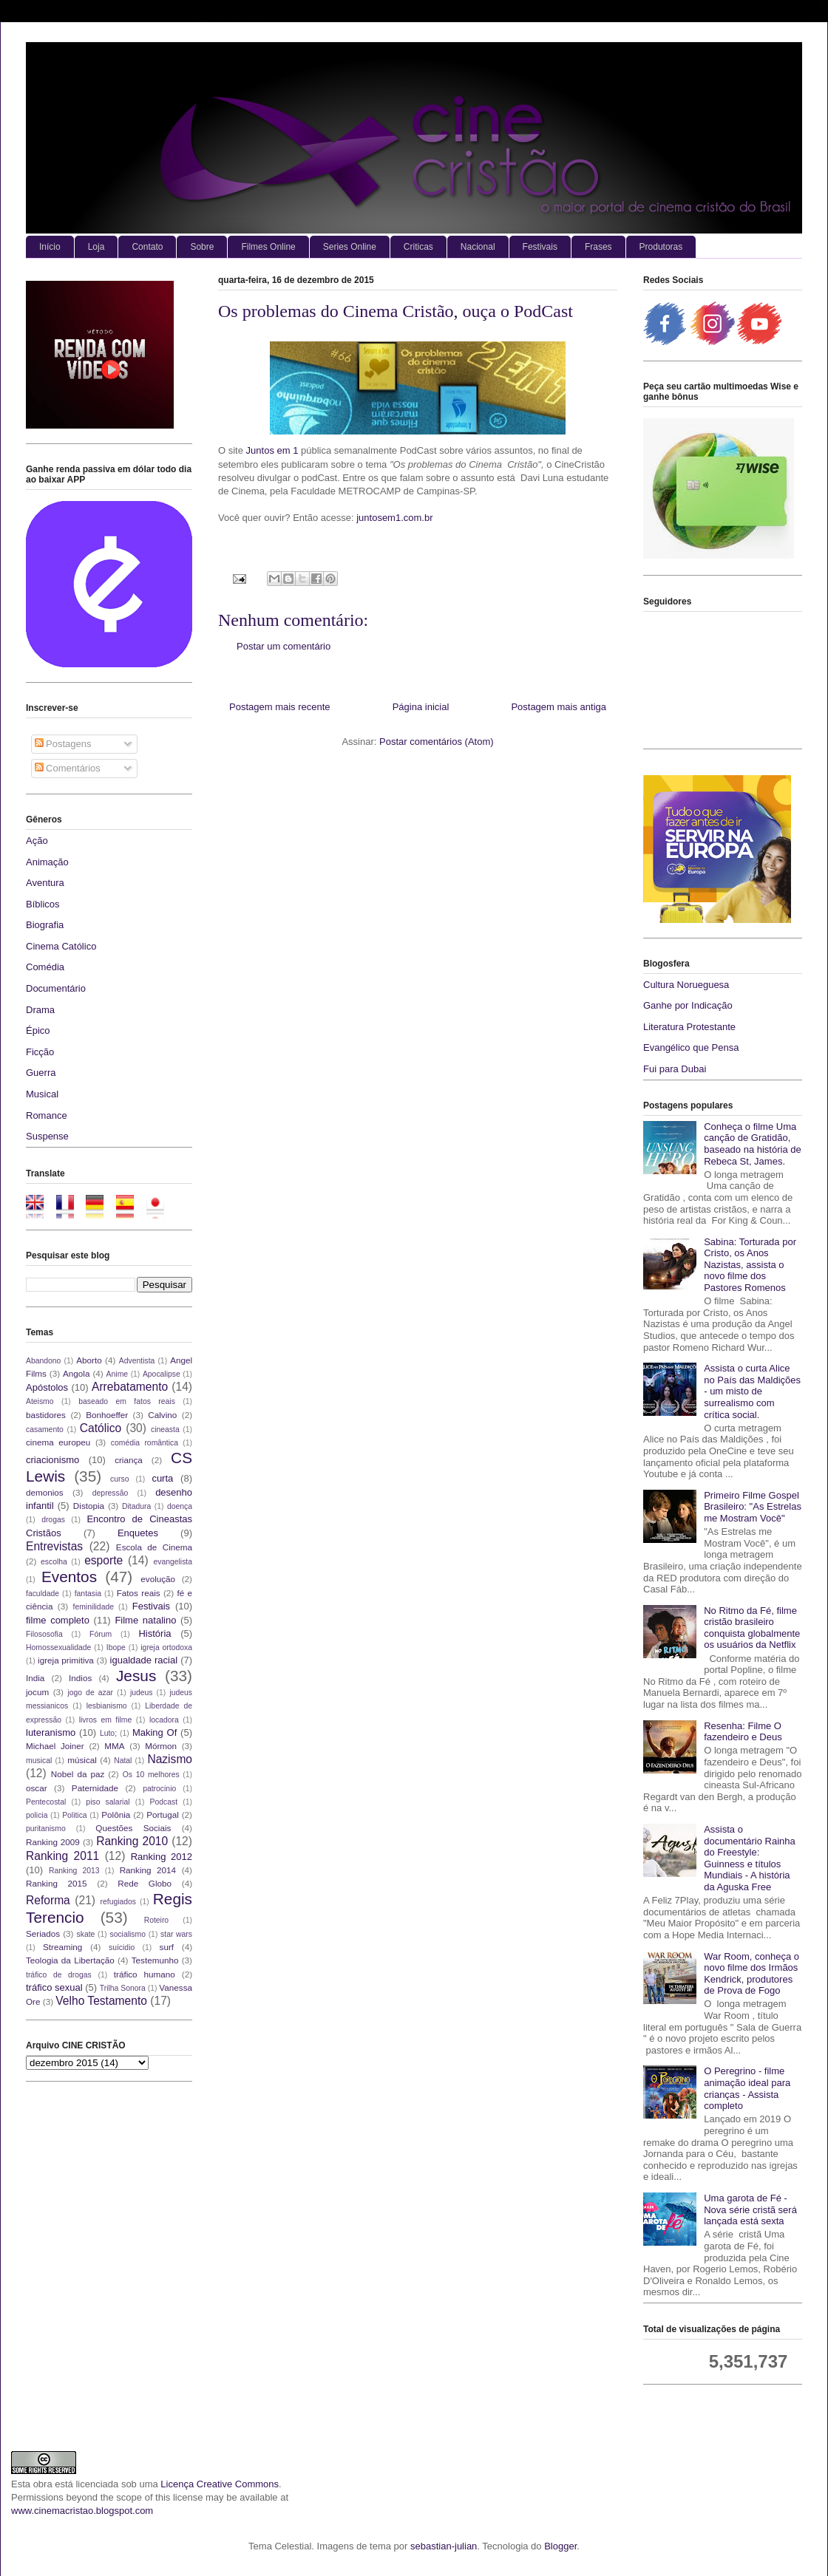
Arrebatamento (130, 1386)
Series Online (349, 247)
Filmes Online (268, 247)
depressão (110, 1493)
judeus (141, 1693)
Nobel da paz (77, 1774)
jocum (37, 1692)
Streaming (62, 1947)
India (35, 1678)
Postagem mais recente (279, 706)
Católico (100, 1428)
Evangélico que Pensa (691, 1047)
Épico (38, 1030)
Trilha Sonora (123, 1988)
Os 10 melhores (151, 1775)
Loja (96, 247)
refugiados (119, 1902)
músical (82, 1760)
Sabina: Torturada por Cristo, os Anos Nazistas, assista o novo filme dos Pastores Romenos (750, 1264)
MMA (114, 1746)
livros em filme (105, 1720)
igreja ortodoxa (166, 1647)
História (154, 1633)
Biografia (45, 924)
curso (119, 1479)
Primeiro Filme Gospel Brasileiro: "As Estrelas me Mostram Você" (752, 1507)
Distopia (88, 1505)
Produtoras (661, 247)
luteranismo (50, 1732)
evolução (157, 1579)
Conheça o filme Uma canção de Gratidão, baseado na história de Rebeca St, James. (752, 1144)
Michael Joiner (55, 1746)
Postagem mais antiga (558, 706)
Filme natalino (145, 1620)
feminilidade (93, 1607)
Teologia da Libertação (70, 1960)
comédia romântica (144, 1443)
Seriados (43, 1933)
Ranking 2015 (56, 1883)
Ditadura (136, 1506)
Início (50, 247)
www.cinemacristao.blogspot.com (82, 2510)
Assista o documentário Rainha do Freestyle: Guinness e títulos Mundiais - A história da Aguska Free (749, 1858)
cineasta (165, 1429)
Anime (117, 1374)
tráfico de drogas (59, 1975)
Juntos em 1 (272, 450)
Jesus (136, 1675)
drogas (53, 1520)
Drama (40, 1009)
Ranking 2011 (62, 1856)
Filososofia (44, 1634)
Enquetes (138, 1533)
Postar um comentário (283, 646)
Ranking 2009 (53, 1842)
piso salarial (107, 1802)
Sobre (202, 247)
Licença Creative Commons (219, 2484)
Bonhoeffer (107, 1415)
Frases (598, 247)
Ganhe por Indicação (688, 1005)
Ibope (116, 1647)
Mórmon (161, 1746)
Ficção (40, 1051)
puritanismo (46, 1828)
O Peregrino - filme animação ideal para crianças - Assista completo (747, 2088)
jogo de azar (90, 1693)
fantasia (88, 1593)
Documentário (56, 988)
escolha (54, 1562)
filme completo (57, 1620)
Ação (37, 840)
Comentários (68, 768)
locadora (164, 1720)
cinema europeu (58, 1442)
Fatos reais (138, 1593)
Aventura (45, 882)
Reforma (48, 1900)
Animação (47, 862)
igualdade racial (144, 1660)
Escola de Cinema (154, 1547)
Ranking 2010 (132, 1841)
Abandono (43, 1361)
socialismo (127, 1934)
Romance (46, 1115)
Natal (123, 1760)
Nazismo (169, 1759)
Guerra (40, 1072)
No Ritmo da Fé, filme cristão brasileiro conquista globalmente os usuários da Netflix (752, 1628)
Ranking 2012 (161, 1856)
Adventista (137, 1361)
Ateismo (40, 1401)
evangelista (172, 1562)
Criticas (418, 247)
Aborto (88, 1360)
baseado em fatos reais (126, 1401)
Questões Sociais (133, 1828)
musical (39, 1760)
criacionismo (52, 1459)
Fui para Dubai (674, 1068)
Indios (80, 1678)
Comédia (45, 966)
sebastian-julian (443, 2546)
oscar (36, 1788)
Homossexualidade (58, 1647)
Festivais (540, 247)
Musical (42, 1094)
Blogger (560, 2546)
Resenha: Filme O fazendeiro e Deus (743, 1731)
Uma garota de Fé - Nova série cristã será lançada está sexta (750, 2209)
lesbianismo (106, 1706)
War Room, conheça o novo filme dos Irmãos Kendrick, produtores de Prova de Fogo (751, 1974)
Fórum (100, 1634)
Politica (74, 1815)
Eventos (69, 1576)
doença (179, 1506)
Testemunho (155, 1960)
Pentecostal (46, 1802)
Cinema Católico (61, 946)
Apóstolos (47, 1387)
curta (162, 1478)
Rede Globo (145, 1883)
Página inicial (421, 706)
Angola (76, 1373)
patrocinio (159, 1789)
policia (36, 1815)
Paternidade (95, 1788)
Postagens (63, 743)
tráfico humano (144, 1974)
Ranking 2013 (74, 1871)
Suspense (47, 1136)
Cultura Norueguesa (686, 984)
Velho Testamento (101, 2000)
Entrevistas (54, 1546)
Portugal (162, 1814)
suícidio (122, 1947)
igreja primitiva (66, 1660)
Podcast (164, 1802)
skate (86, 1934)
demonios (45, 1492)
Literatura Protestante (689, 1026)
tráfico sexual (54, 1987)
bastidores (46, 1415)
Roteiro (156, 1920)
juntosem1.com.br (394, 517)
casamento (45, 1429)
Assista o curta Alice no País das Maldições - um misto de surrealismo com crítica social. (752, 1391)
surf (167, 1947)
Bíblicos (43, 904)
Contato (147, 247)
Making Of (154, 1732)
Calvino (162, 1415)
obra (42, 2484)
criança (129, 1460)
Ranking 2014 (148, 1870)
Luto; (108, 1733)
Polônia (115, 1814)
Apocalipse (161, 1374)
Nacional (478, 247)
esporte (103, 1560)
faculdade (42, 1593)
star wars (176, 1934)
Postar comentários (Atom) (436, 741)
